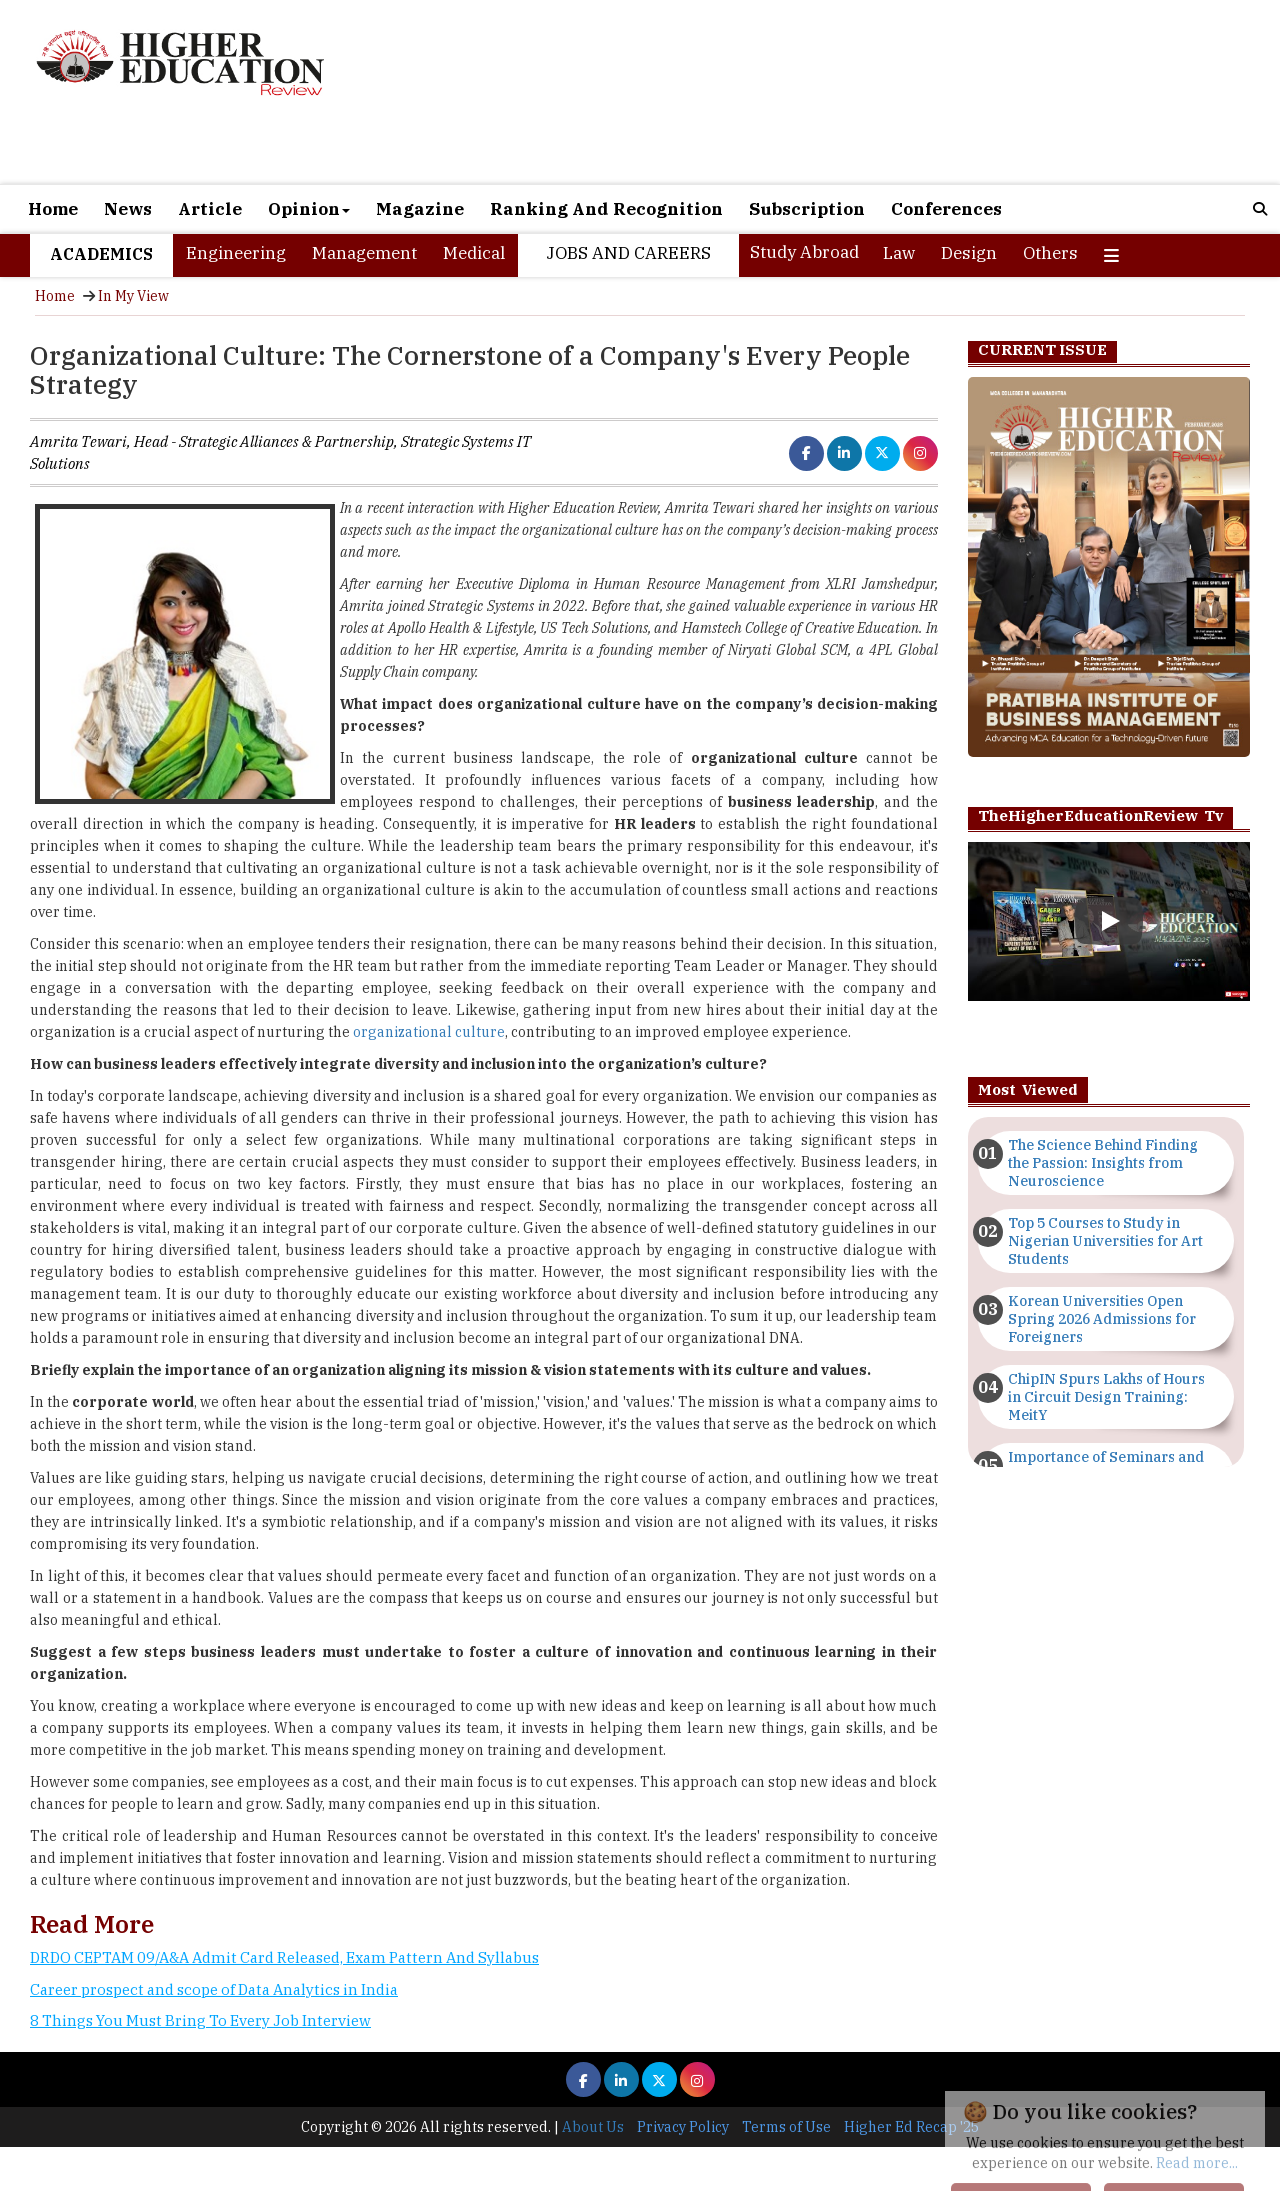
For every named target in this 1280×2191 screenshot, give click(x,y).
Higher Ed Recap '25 (911, 2127)
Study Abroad (804, 252)
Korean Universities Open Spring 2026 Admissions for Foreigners (1102, 1319)
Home (53, 209)
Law (899, 253)
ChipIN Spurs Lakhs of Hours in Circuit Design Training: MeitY (1106, 1397)
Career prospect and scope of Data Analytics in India (214, 1989)
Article (210, 209)
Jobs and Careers (628, 253)
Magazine (420, 209)
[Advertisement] (843, 92)
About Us (593, 2127)
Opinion (309, 209)
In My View (133, 296)
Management (364, 253)
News (128, 209)
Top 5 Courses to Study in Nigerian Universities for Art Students (1105, 1241)
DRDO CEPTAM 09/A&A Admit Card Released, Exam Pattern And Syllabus (284, 1957)
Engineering (236, 253)
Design (969, 253)
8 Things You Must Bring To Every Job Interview (200, 2020)
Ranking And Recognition (606, 209)
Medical (474, 253)
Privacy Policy (683, 2127)
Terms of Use (786, 2127)
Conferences (946, 209)
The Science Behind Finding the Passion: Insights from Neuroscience (1103, 1163)
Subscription (807, 209)
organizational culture (429, 1032)
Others (1050, 253)
